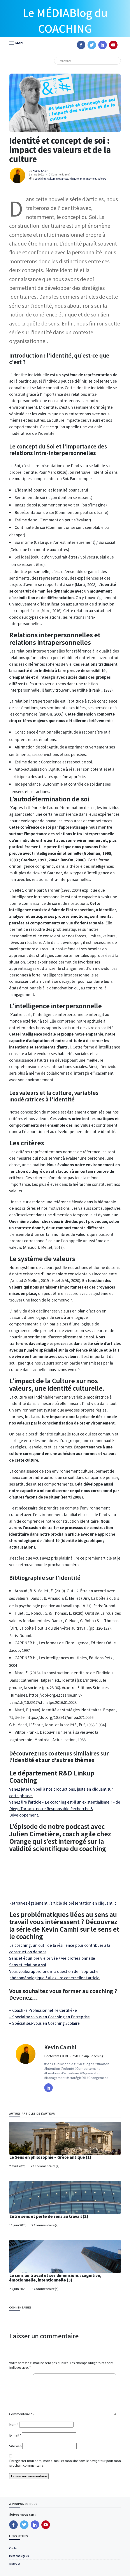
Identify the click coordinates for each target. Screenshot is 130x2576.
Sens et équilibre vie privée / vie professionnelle (52, 1958)
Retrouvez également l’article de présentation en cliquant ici (63, 1903)
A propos (14, 2563)
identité (74, 178)
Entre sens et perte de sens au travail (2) (48, 2216)
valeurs (102, 178)
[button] (16, 42)
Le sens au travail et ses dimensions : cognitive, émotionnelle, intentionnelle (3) (55, 2277)
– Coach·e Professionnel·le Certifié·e (43, 2010)
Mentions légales (19, 2556)
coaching (40, 178)
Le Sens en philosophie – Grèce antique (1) (50, 2157)
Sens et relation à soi (27, 1964)
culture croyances (57, 178)
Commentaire (20, 2414)
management (88, 178)
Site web (15, 2446)
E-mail (15, 2435)
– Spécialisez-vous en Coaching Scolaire (44, 2023)
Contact (14, 2548)
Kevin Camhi (60, 2047)
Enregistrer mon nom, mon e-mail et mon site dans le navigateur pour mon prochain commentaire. (65, 2463)
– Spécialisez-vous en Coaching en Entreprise (49, 2016)
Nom (14, 2424)
